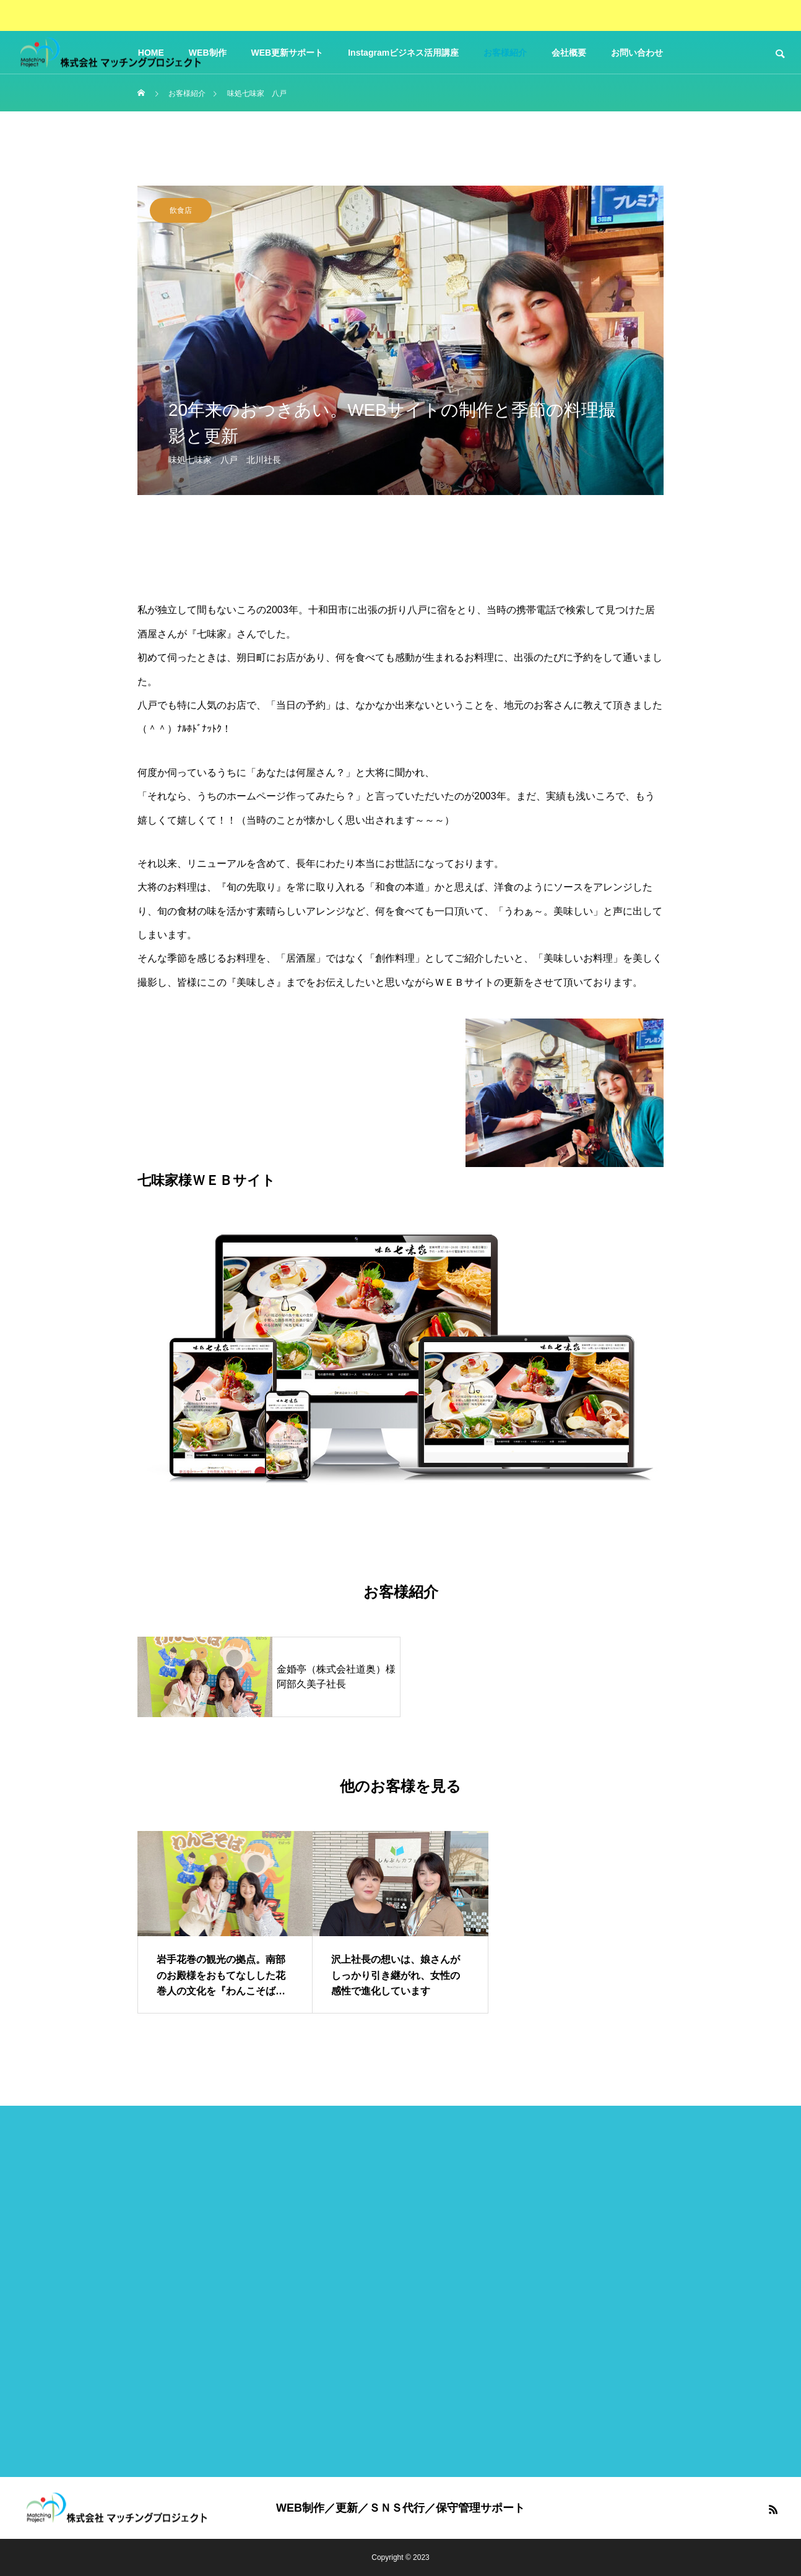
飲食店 (181, 210)
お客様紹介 (505, 53)
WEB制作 (208, 53)
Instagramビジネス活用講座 (403, 53)
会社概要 (569, 53)
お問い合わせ (637, 53)
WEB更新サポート (287, 53)
